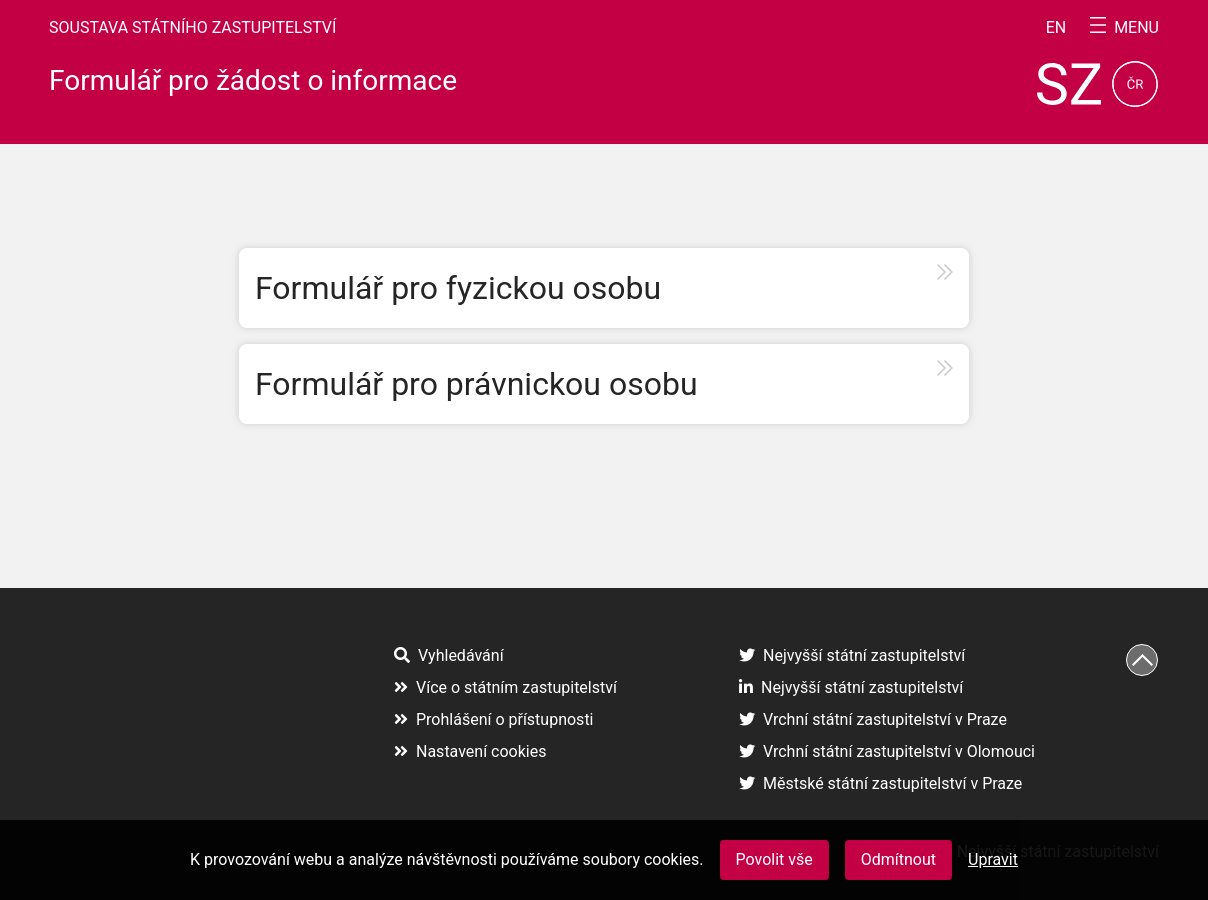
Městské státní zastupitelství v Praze (880, 783)
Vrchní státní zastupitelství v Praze (873, 719)
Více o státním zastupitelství (505, 687)
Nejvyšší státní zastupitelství (852, 655)
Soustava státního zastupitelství (192, 27)
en (1056, 28)
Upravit (993, 859)
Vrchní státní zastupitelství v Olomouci (887, 751)
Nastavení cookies (470, 751)
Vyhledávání (449, 655)
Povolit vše (774, 859)
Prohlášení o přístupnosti (494, 719)
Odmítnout (898, 859)
